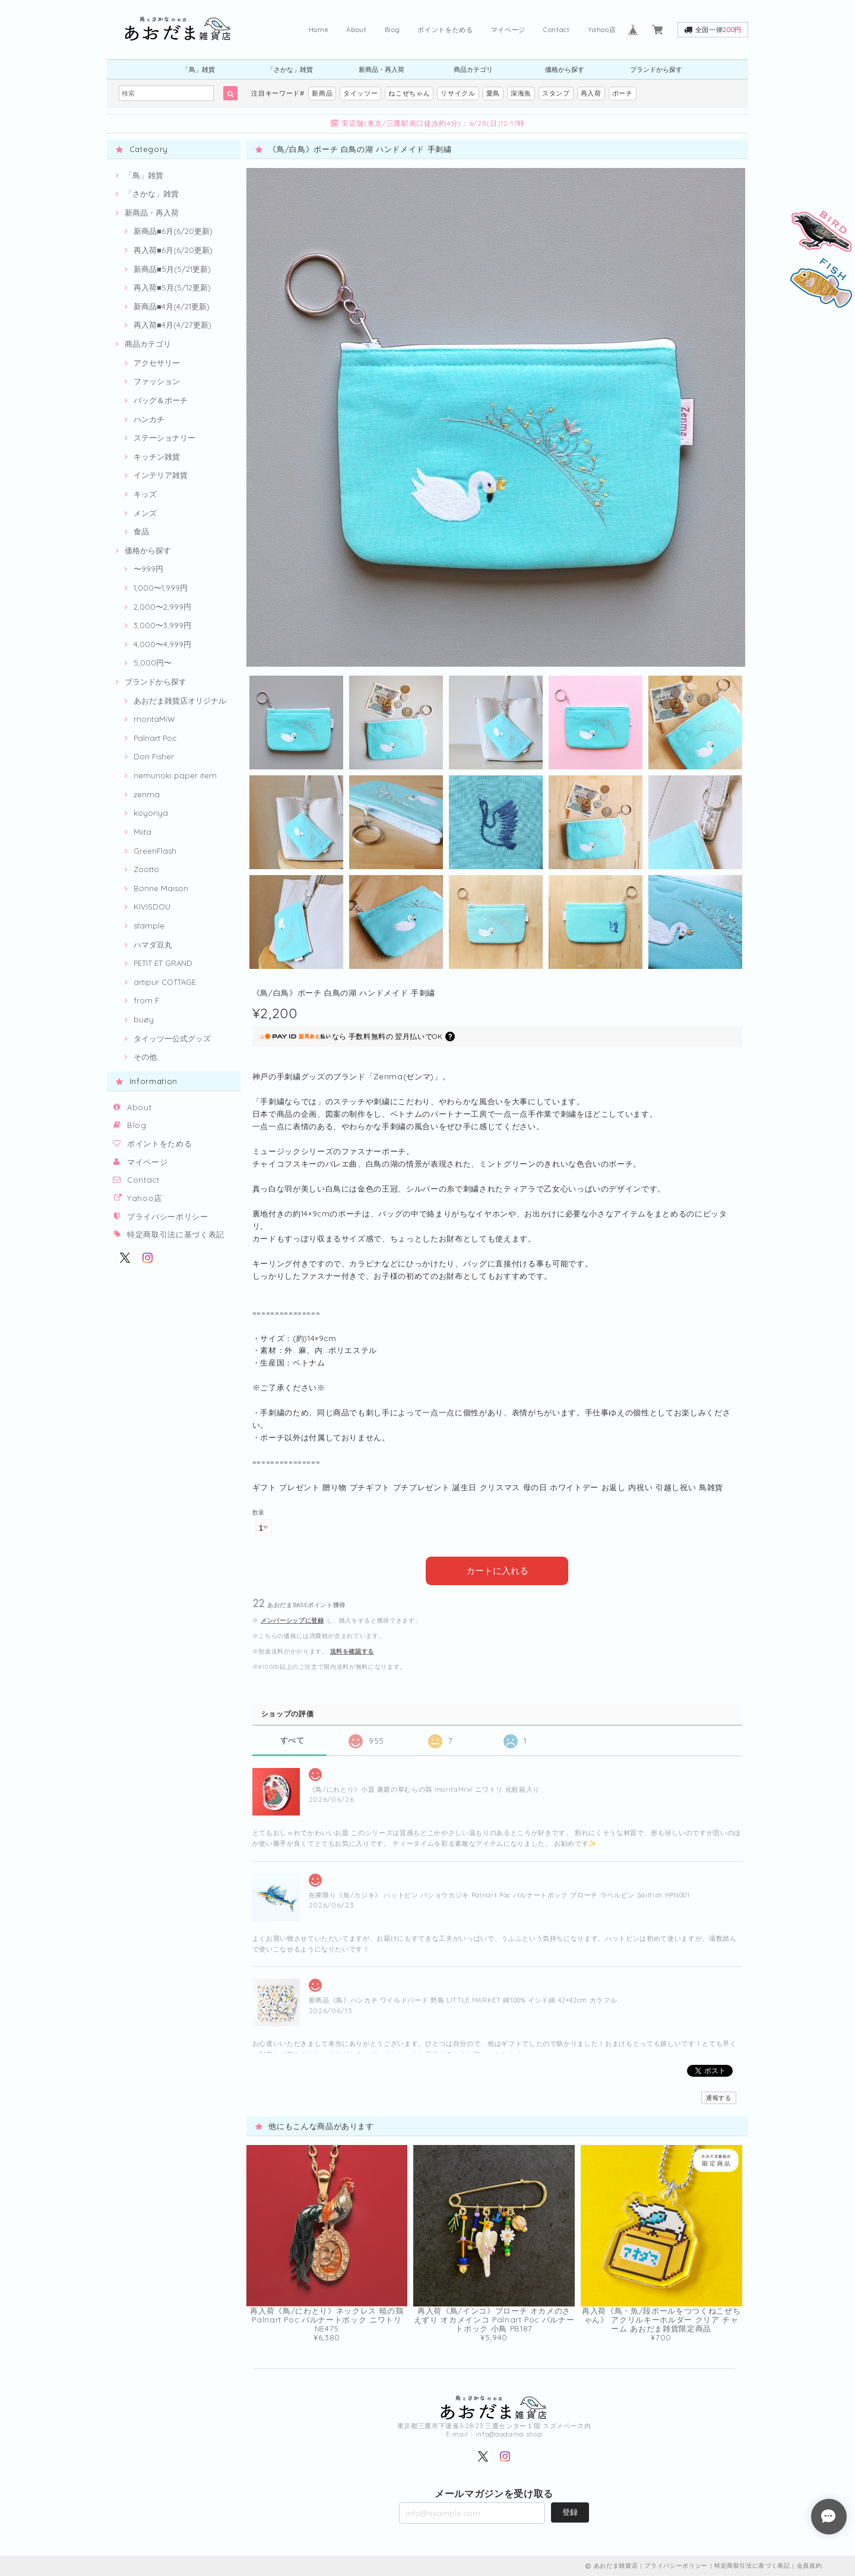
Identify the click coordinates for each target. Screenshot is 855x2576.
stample (149, 925)
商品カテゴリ (473, 69)
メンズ (145, 513)
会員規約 (809, 2565)
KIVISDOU (152, 906)
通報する (719, 2098)
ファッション (157, 381)
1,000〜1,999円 (161, 587)
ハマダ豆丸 (153, 944)
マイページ (508, 30)
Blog (392, 30)
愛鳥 (493, 93)
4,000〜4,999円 (162, 644)
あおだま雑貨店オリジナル (180, 700)
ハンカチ (149, 419)
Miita (142, 832)
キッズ (145, 494)
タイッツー (360, 93)
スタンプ (556, 93)
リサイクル (458, 93)
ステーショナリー (164, 437)
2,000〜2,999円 (162, 606)
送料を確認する (352, 1651)
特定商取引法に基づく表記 (175, 1234)
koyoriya (151, 813)
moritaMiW (154, 719)
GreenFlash (155, 851)
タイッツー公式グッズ (172, 1038)
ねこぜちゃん (409, 93)
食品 (141, 531)
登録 (570, 2512)
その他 (145, 1057)
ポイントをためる (445, 30)
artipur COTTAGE (165, 982)
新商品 (322, 93)
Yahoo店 (602, 30)
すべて (292, 1740)
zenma (147, 794)
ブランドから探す (656, 69)
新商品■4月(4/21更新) (172, 306)
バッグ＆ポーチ (161, 400)
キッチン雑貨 (157, 456)
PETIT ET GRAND (163, 963)
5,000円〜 (153, 662)
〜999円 (148, 568)
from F (146, 1000)
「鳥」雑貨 (198, 69)
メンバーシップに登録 (292, 1620)
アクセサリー (157, 362)
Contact (556, 30)
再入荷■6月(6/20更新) (173, 250)
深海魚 (521, 93)
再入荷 (591, 93)
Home (319, 30)
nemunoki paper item (175, 775)
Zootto (146, 869)
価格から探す (564, 69)
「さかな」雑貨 (290, 69)
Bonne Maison (161, 888)
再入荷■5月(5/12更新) (172, 287)
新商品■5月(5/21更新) (172, 269)
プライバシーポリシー (167, 1216)
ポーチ (622, 93)
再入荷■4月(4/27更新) (172, 324)
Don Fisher (154, 756)
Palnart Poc (155, 738)
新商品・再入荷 (381, 69)
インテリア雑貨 (161, 475)
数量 (258, 1512)
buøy (144, 1019)
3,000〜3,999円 (162, 625)
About (356, 30)
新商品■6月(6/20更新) (173, 231)
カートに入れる (497, 1571)
